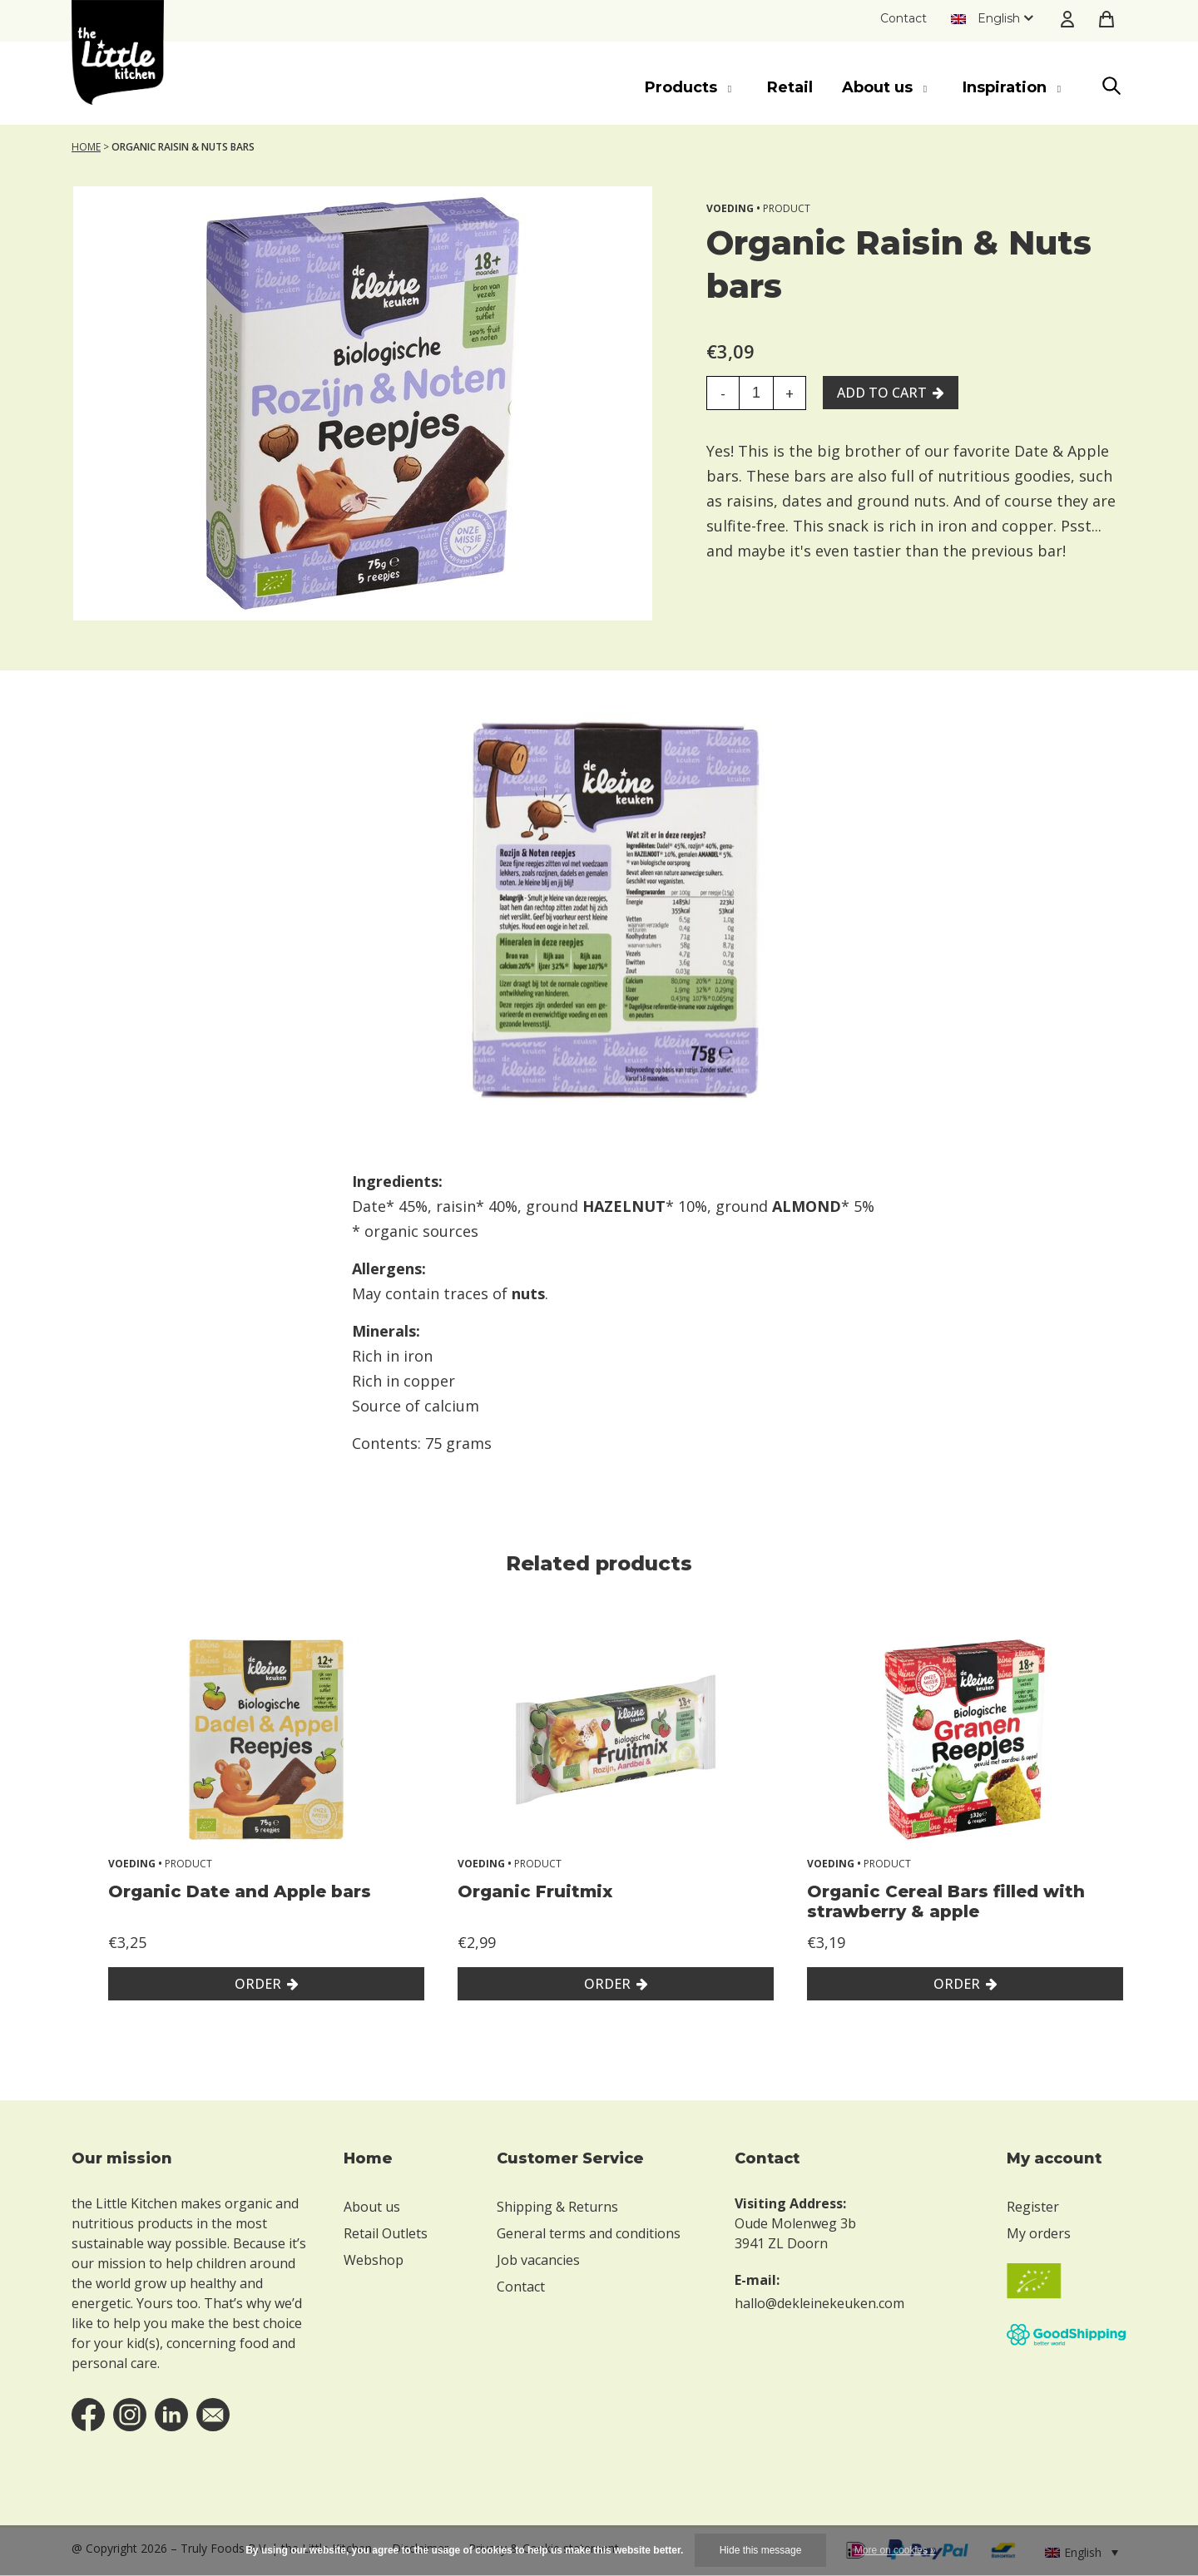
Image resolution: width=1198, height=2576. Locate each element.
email (213, 2414)
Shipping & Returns (557, 2207)
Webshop (373, 2260)
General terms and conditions (589, 2233)
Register (1033, 2207)
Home (86, 147)
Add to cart (882, 392)
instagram (129, 2414)
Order (258, 1984)
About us (372, 2207)
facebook (88, 2414)
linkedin (171, 2414)
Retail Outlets (386, 2233)
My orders (1039, 2233)
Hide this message (761, 2550)
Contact (903, 18)
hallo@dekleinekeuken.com (819, 2303)
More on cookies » (895, 2550)
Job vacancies (538, 2260)
